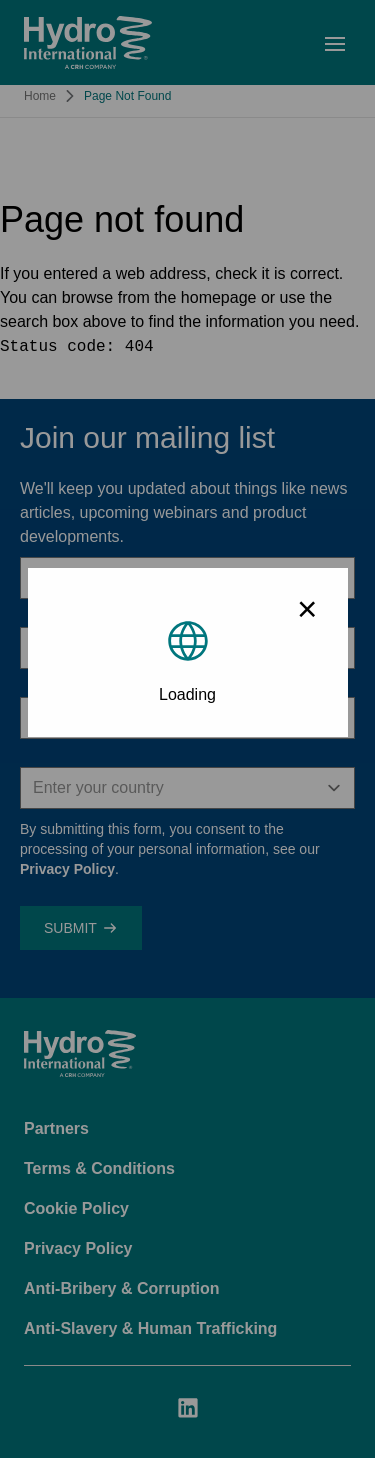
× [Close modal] (307, 608)
